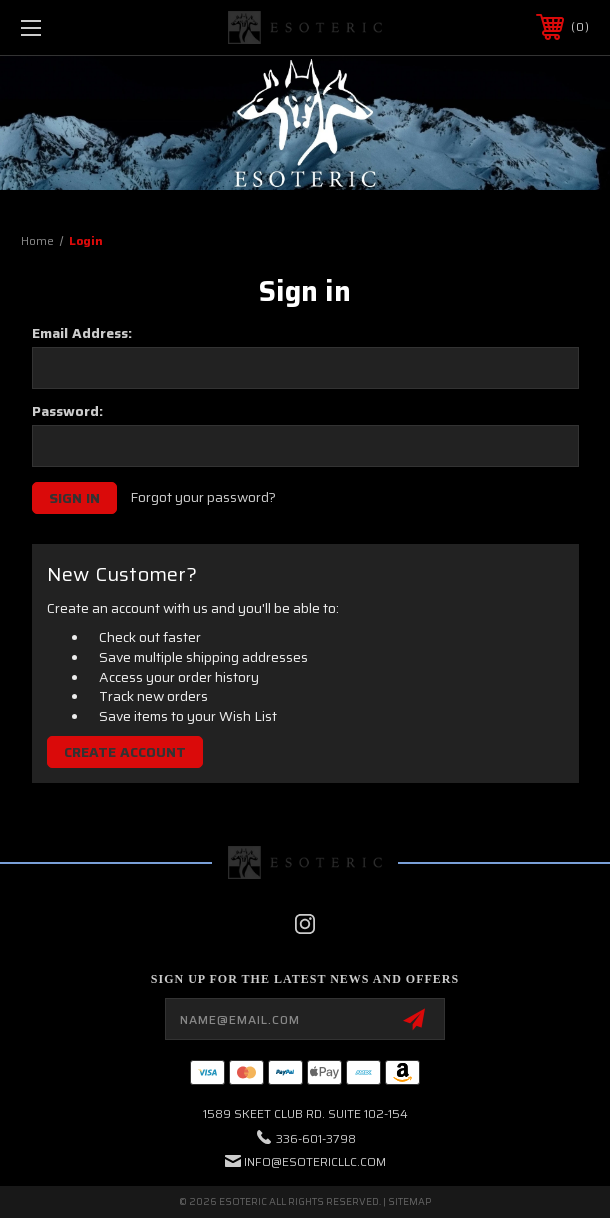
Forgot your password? (203, 498)
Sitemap (409, 1201)
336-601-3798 (316, 1138)
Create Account (125, 752)
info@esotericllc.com (315, 1161)
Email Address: (82, 333)
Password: (67, 411)
